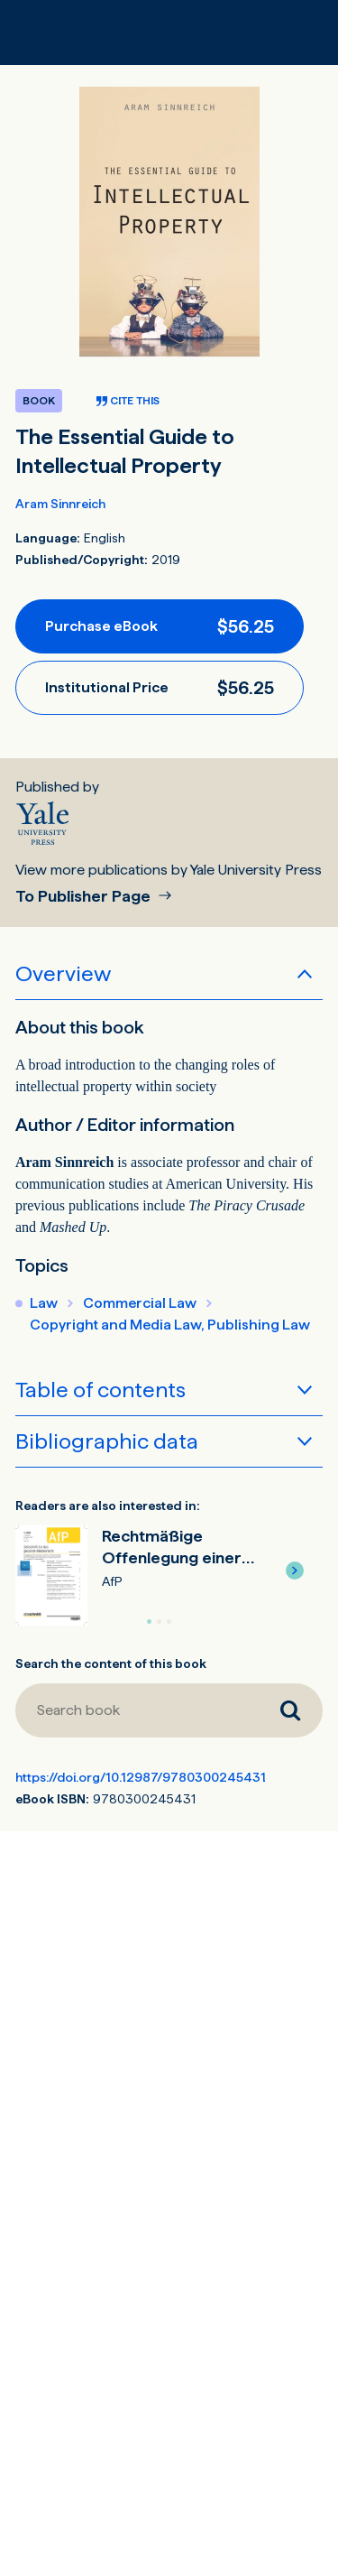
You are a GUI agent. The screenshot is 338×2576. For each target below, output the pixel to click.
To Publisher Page (84, 896)
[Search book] (136, 1710)
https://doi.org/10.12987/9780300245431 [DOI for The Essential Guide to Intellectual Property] (140, 1777)
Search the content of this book (110, 1663)
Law (44, 1302)
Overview (63, 973)
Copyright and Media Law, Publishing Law (170, 1324)
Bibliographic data (106, 1441)
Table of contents (100, 1389)
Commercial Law (139, 1302)
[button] (294, 1570)
